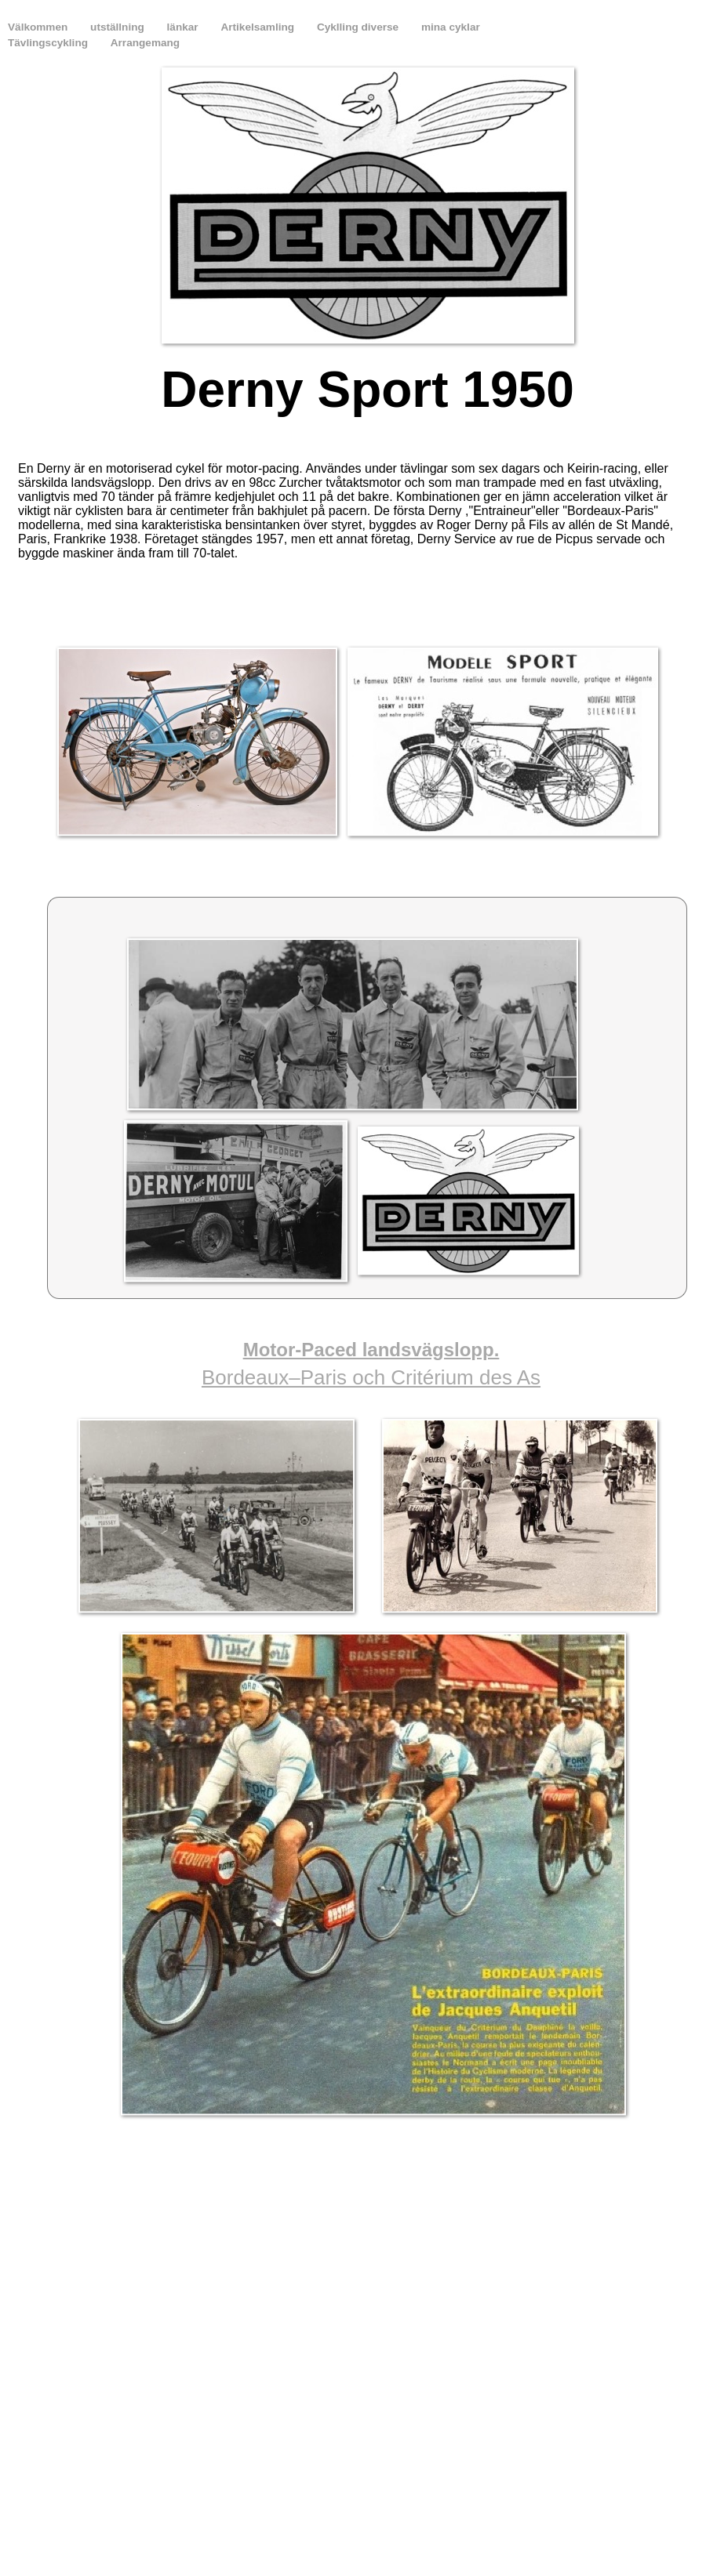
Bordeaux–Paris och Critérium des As (371, 1377)
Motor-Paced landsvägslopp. (371, 1349)
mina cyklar (450, 27)
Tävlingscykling (49, 43)
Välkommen (39, 27)
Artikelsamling (258, 27)
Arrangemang (145, 43)
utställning (118, 27)
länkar (184, 27)
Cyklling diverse (359, 27)
